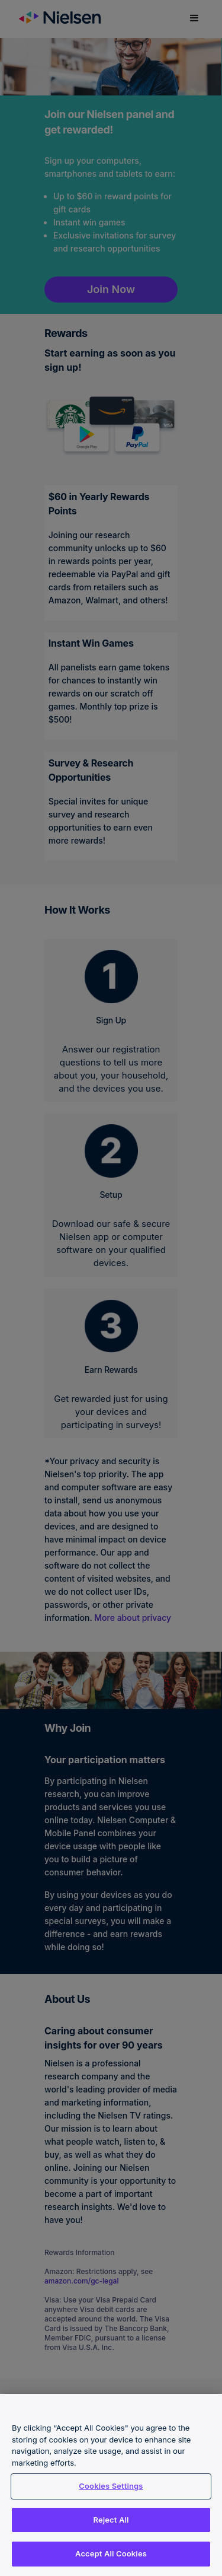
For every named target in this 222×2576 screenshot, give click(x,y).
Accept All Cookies (111, 2553)
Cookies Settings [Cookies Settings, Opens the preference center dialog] (111, 2486)
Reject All (110, 2519)
